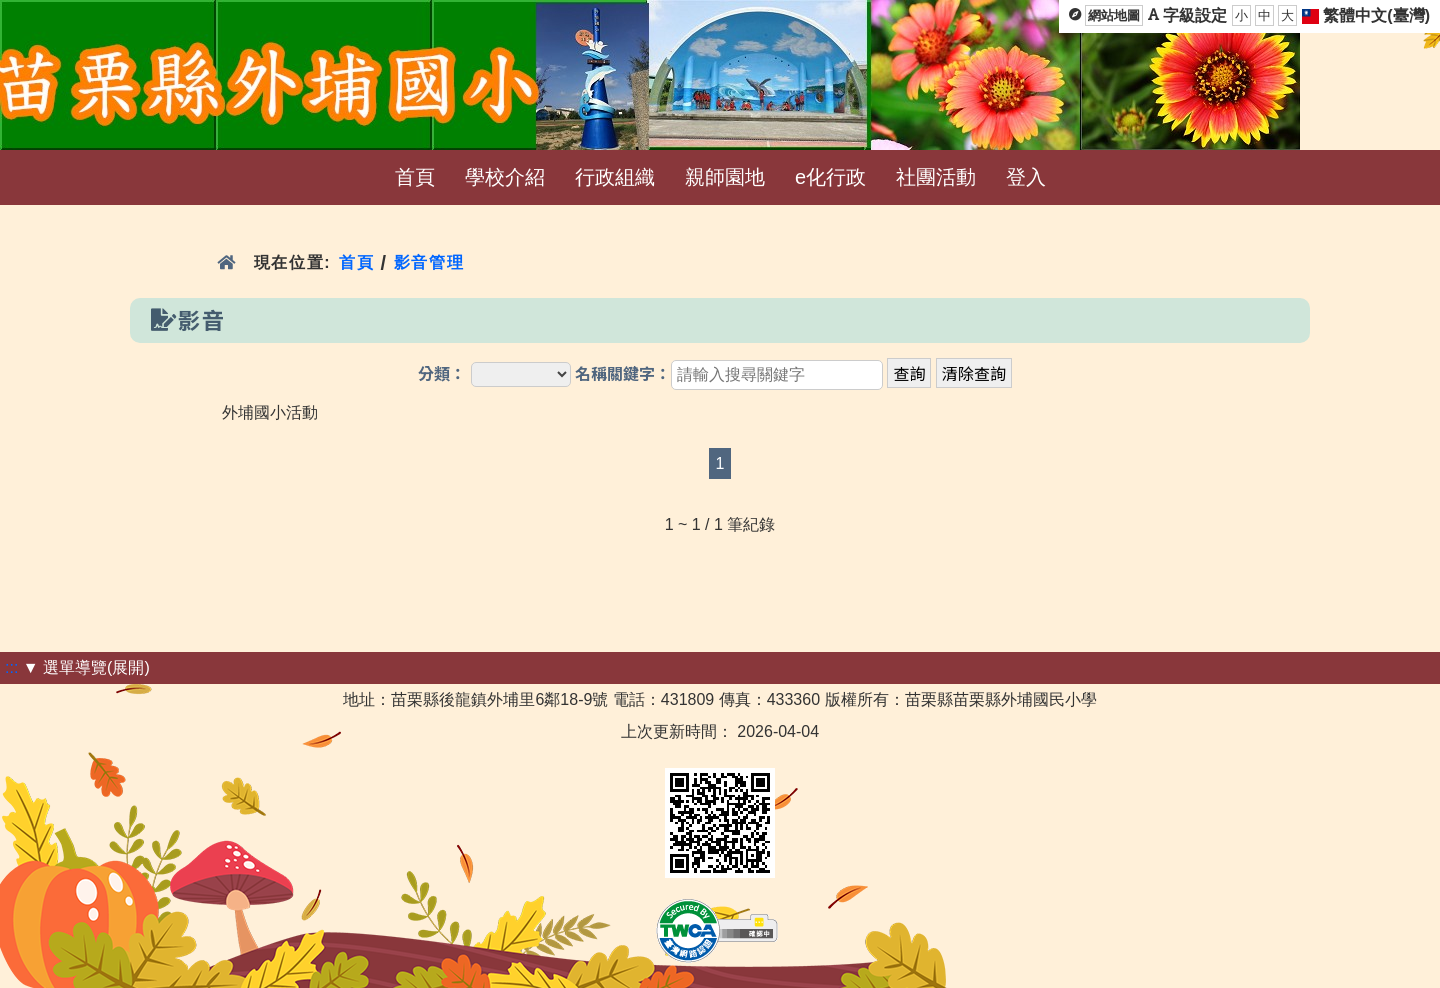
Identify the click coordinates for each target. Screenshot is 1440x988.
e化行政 (830, 177)
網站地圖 (1114, 15)
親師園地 (725, 177)
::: (11, 667)
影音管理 (429, 262)
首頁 (415, 177)
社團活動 (936, 177)
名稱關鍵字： (623, 374)
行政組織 (615, 177)
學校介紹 (505, 177)
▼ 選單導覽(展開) (86, 667)
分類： (442, 374)
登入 (1026, 177)
